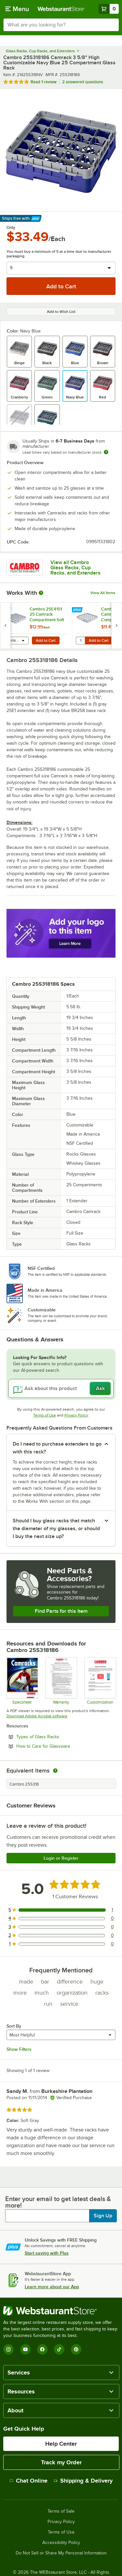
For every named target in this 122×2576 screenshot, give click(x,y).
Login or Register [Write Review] (61, 1858)
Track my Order (61, 2462)
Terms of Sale (61, 2511)
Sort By (14, 2026)
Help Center (61, 2443)
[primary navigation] (17, 9)
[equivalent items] (55, 1771)
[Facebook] (42, 2349)
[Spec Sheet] (22, 1680)
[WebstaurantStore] (61, 2311)
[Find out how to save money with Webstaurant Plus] (6, 610)
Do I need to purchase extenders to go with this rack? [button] (57, 1448)
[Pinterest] (76, 2349)
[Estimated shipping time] (106, 452)
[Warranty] (61, 1680)
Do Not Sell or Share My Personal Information (61, 2553)
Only (11, 227)
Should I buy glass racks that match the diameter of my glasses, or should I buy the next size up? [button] (56, 1528)
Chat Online (28, 2480)
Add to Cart (46, 640)
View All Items (102, 593)
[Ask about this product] (61, 1388)
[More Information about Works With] (41, 593)
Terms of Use (44, 1415)
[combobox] (61, 24)
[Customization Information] (100, 1680)
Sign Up (103, 2216)
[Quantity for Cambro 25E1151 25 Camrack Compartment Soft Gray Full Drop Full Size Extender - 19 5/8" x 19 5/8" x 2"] (80, 640)
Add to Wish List (61, 311)
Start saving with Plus (47, 2253)
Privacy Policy (76, 1415)
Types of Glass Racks (55, 1736)
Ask (100, 1388)
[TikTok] (59, 2349)
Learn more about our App (52, 2286)
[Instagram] (8, 2349)
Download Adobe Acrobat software (37, 1716)
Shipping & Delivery (83, 2480)
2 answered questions (82, 81)
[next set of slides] (116, 626)
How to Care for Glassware (61, 1746)
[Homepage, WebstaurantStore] (61, 8)
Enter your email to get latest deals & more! (58, 2202)
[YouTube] (25, 2349)
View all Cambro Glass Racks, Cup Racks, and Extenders (75, 567)
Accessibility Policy (61, 2542)
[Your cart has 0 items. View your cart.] (109, 9)
